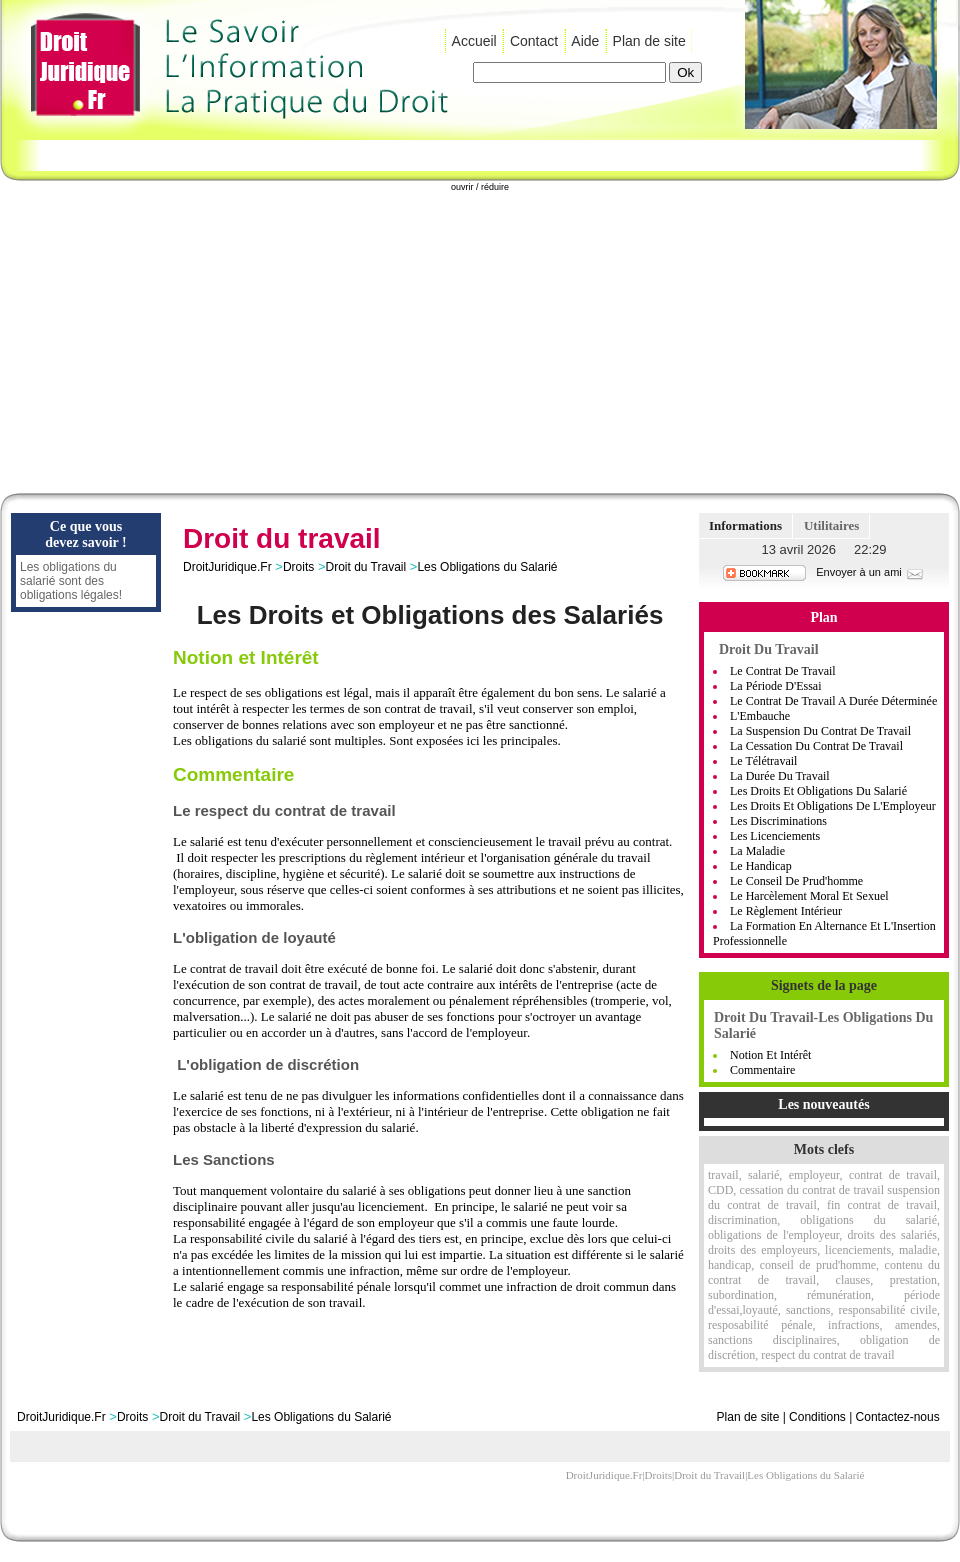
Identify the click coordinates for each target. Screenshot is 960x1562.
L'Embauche (760, 716)
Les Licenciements (775, 836)
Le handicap (761, 866)
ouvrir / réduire (480, 187)
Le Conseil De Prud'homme (796, 881)
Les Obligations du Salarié (487, 567)
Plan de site (649, 41)
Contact (534, 41)
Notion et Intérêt (770, 1055)
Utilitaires (831, 525)
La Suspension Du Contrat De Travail (820, 731)
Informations (745, 525)
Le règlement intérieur (786, 911)
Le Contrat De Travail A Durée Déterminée (833, 701)
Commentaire (762, 1070)
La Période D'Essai (775, 686)
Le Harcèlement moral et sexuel (809, 896)
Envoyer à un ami (870, 572)
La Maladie (757, 851)
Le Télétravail (763, 761)
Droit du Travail (365, 567)
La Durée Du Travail (780, 776)
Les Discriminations (778, 821)
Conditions (817, 1417)
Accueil (474, 41)
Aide (585, 41)
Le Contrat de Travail (783, 671)
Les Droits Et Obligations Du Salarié (818, 791)
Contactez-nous (898, 1417)
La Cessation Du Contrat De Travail (816, 746)
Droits (298, 567)
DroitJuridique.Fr (227, 567)
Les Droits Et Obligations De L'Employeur (833, 806)
